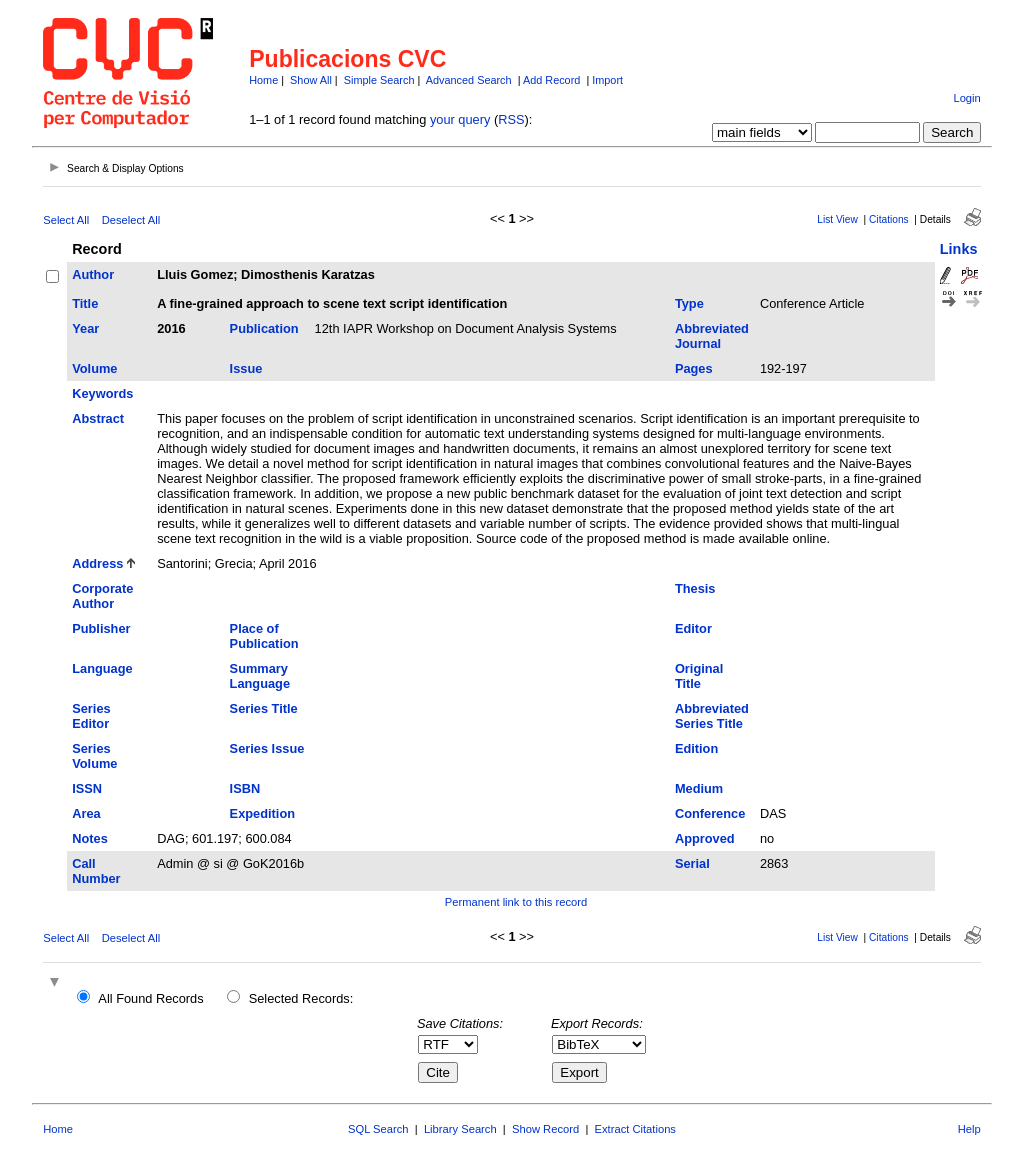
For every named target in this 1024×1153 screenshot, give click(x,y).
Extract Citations (635, 1129)
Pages (694, 368)
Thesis (695, 588)
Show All (311, 80)
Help (969, 1129)
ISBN (245, 788)
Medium (699, 788)
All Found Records (150, 998)
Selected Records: (301, 998)
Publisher (101, 628)
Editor (693, 628)
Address (97, 563)
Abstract (98, 418)
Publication (264, 328)
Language (102, 668)
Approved (705, 838)
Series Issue (267, 748)
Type (689, 303)
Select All (66, 220)
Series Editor (91, 716)
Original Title (699, 676)
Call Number (96, 871)
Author (93, 274)
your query (460, 119)
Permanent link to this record (516, 902)
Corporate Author (102, 596)
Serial (692, 863)
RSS (511, 119)
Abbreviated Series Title (712, 716)
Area (86, 813)
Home (263, 80)
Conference (710, 813)
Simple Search (379, 80)
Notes (90, 838)
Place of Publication (264, 636)
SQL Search (378, 1129)
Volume (94, 368)
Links (959, 249)
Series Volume (94, 756)
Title (85, 303)
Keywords (102, 393)
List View (837, 219)
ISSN (87, 788)
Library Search (460, 1129)
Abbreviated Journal (712, 336)
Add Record (551, 80)
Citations (889, 219)
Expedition (262, 813)
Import (607, 80)
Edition (696, 748)
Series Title (264, 708)
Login (966, 98)
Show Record (545, 1129)
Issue (246, 368)
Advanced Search (469, 80)
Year (85, 328)
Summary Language (260, 676)
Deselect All (131, 220)
